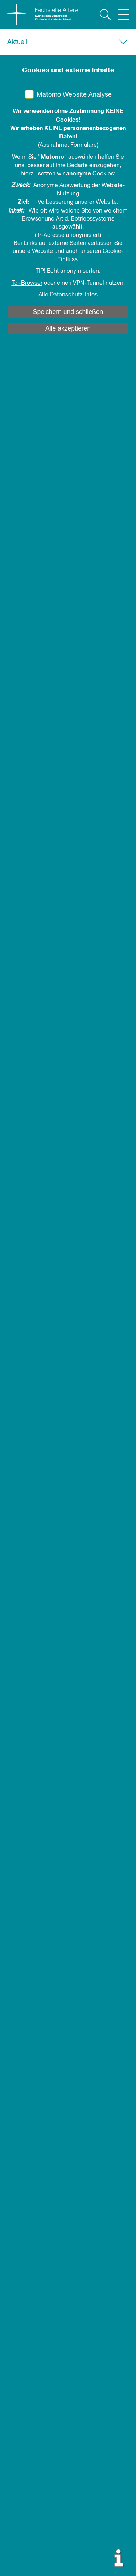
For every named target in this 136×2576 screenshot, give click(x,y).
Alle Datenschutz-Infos (68, 295)
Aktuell (17, 42)
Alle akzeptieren (68, 328)
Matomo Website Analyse (74, 95)
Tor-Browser (27, 283)
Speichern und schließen (68, 311)
